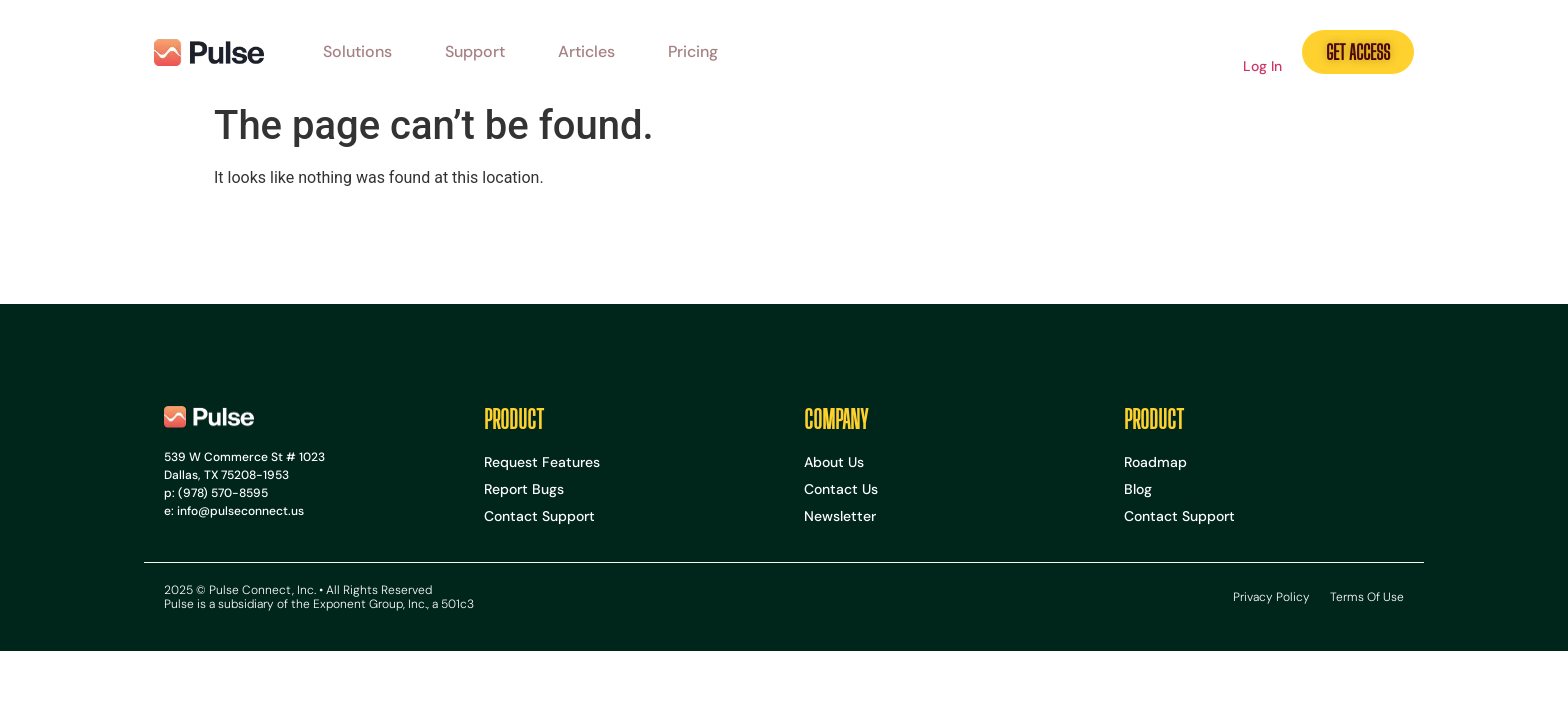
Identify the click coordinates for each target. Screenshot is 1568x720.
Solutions (357, 51)
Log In (1262, 66)
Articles (586, 51)
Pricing (693, 51)
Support (475, 51)
